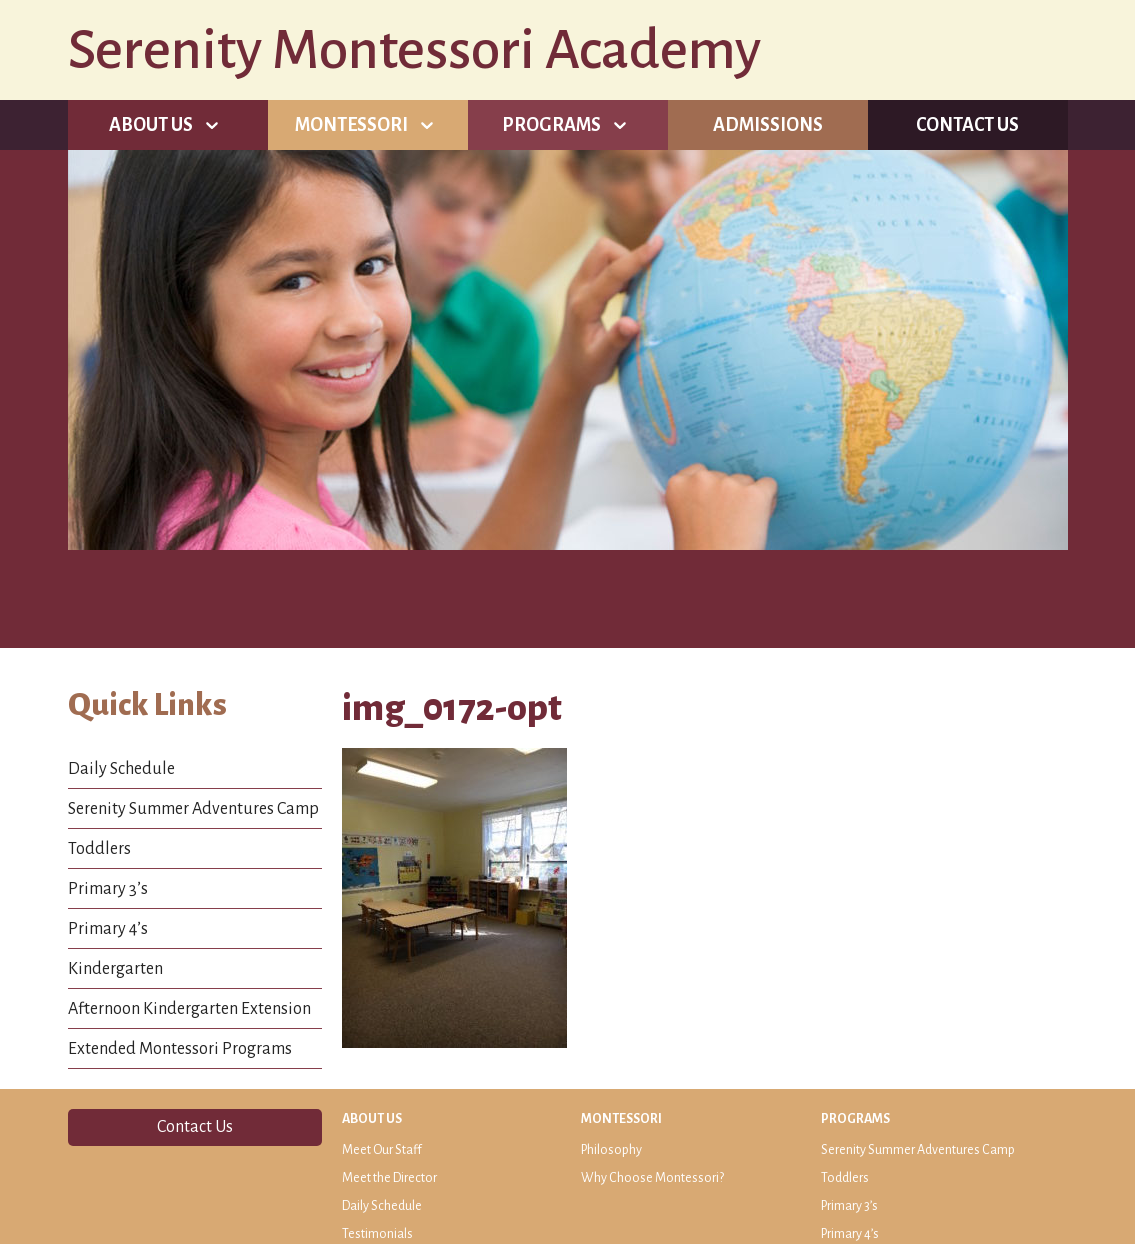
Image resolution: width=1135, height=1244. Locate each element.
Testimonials (377, 1234)
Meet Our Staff (382, 1150)
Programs (551, 125)
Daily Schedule (121, 769)
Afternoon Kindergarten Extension (189, 1009)
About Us (151, 125)
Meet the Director (389, 1178)
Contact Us (967, 125)
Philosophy (611, 1150)
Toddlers (99, 849)
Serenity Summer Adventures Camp (193, 809)
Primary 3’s (108, 889)
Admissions (768, 125)
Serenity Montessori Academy (414, 50)
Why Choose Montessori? (652, 1178)
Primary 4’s (108, 929)
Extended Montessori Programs (180, 1049)
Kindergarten (115, 969)
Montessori (351, 125)
